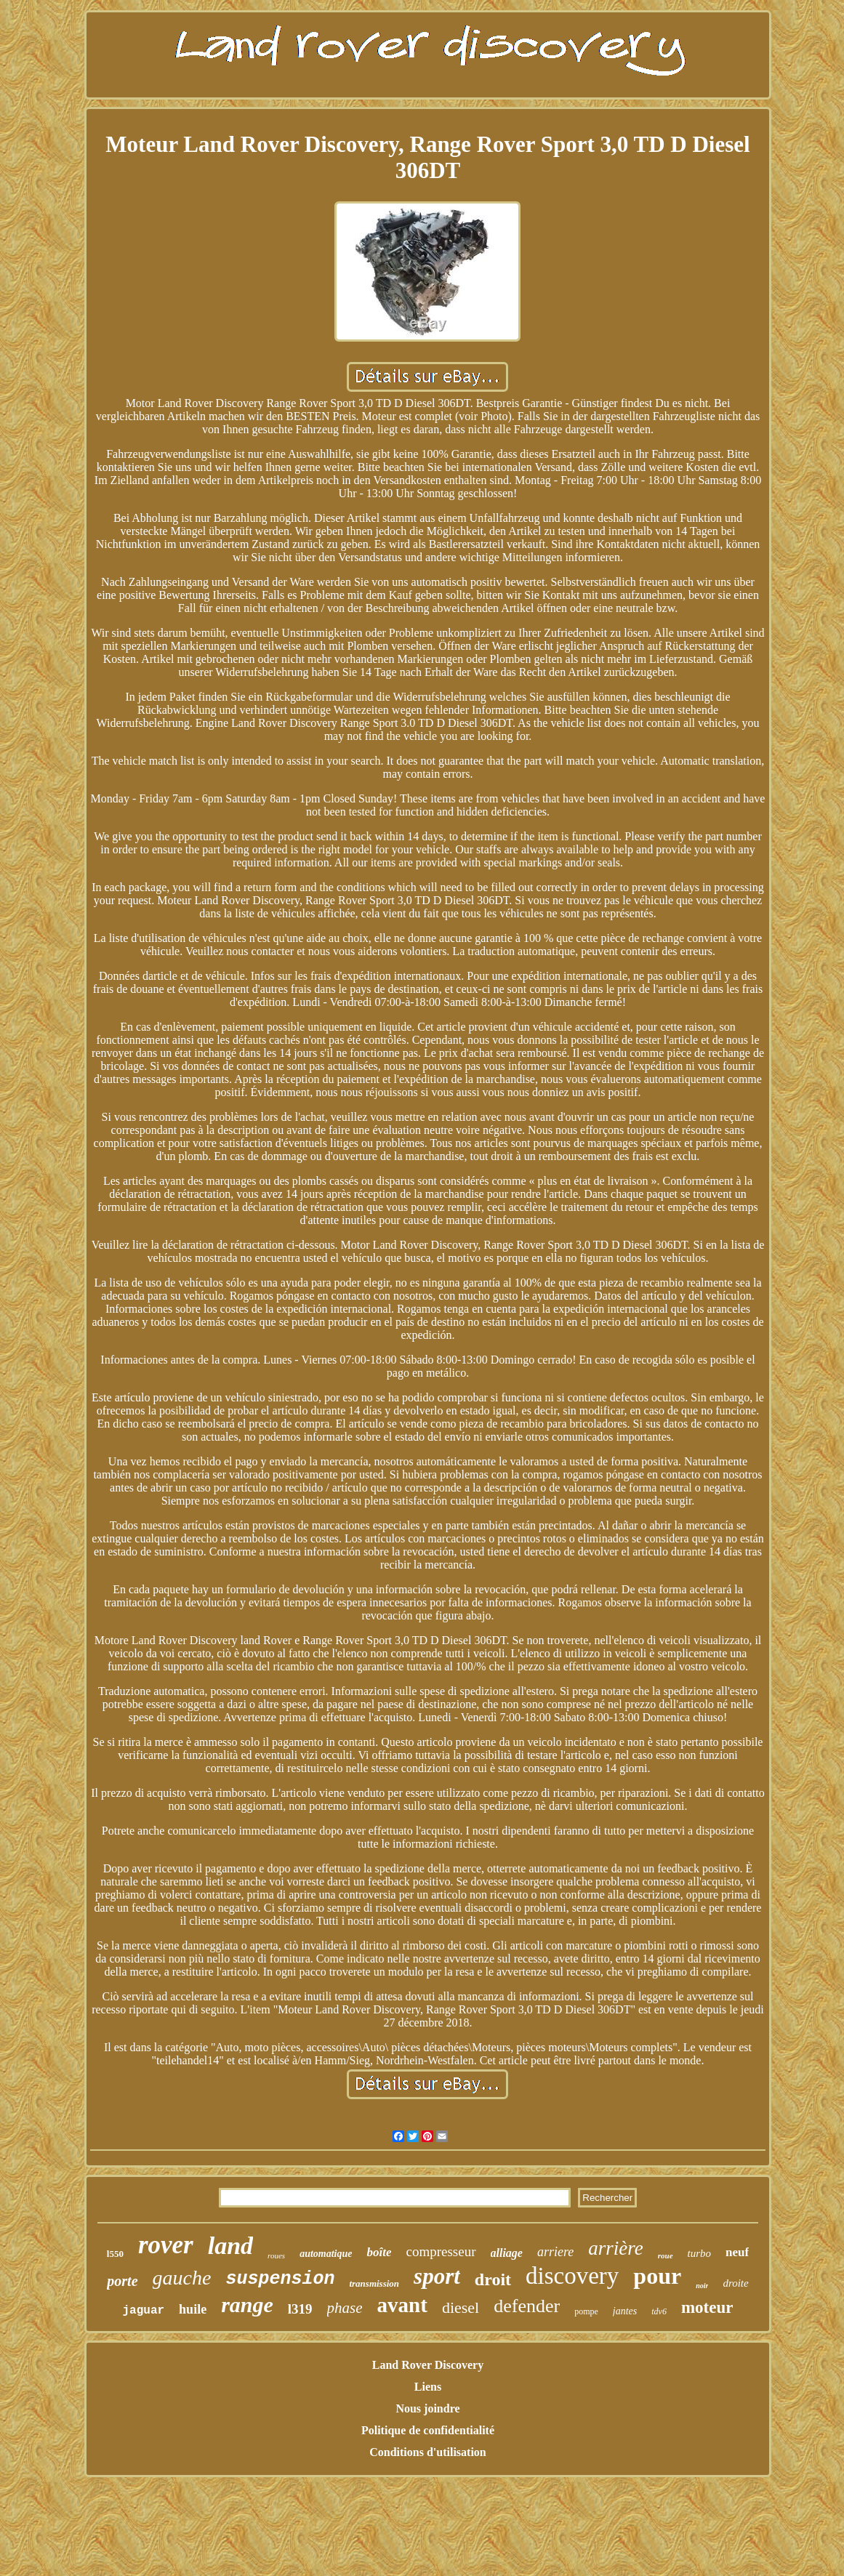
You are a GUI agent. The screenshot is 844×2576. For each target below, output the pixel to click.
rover (165, 2245)
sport (437, 2276)
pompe (586, 2311)
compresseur (440, 2251)
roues (276, 2255)
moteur (707, 2307)
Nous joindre (427, 2408)
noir (702, 2286)
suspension (279, 2279)
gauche (182, 2277)
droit (493, 2279)
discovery (572, 2276)
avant (402, 2305)
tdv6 (659, 2311)
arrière (615, 2248)
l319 (300, 2309)
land (230, 2245)
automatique (326, 2253)
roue (665, 2255)
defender (527, 2306)
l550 (115, 2253)
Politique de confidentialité (427, 2430)
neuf (737, 2252)
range (247, 2305)
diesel (460, 2307)
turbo (700, 2253)
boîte (378, 2252)
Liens (427, 2386)
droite (735, 2283)
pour (657, 2276)
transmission (374, 2283)
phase (345, 2308)
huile (192, 2309)
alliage (507, 2253)
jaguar (144, 2310)
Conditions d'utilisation (427, 2452)
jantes (625, 2311)
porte (122, 2281)
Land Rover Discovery (427, 2365)
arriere (555, 2252)
